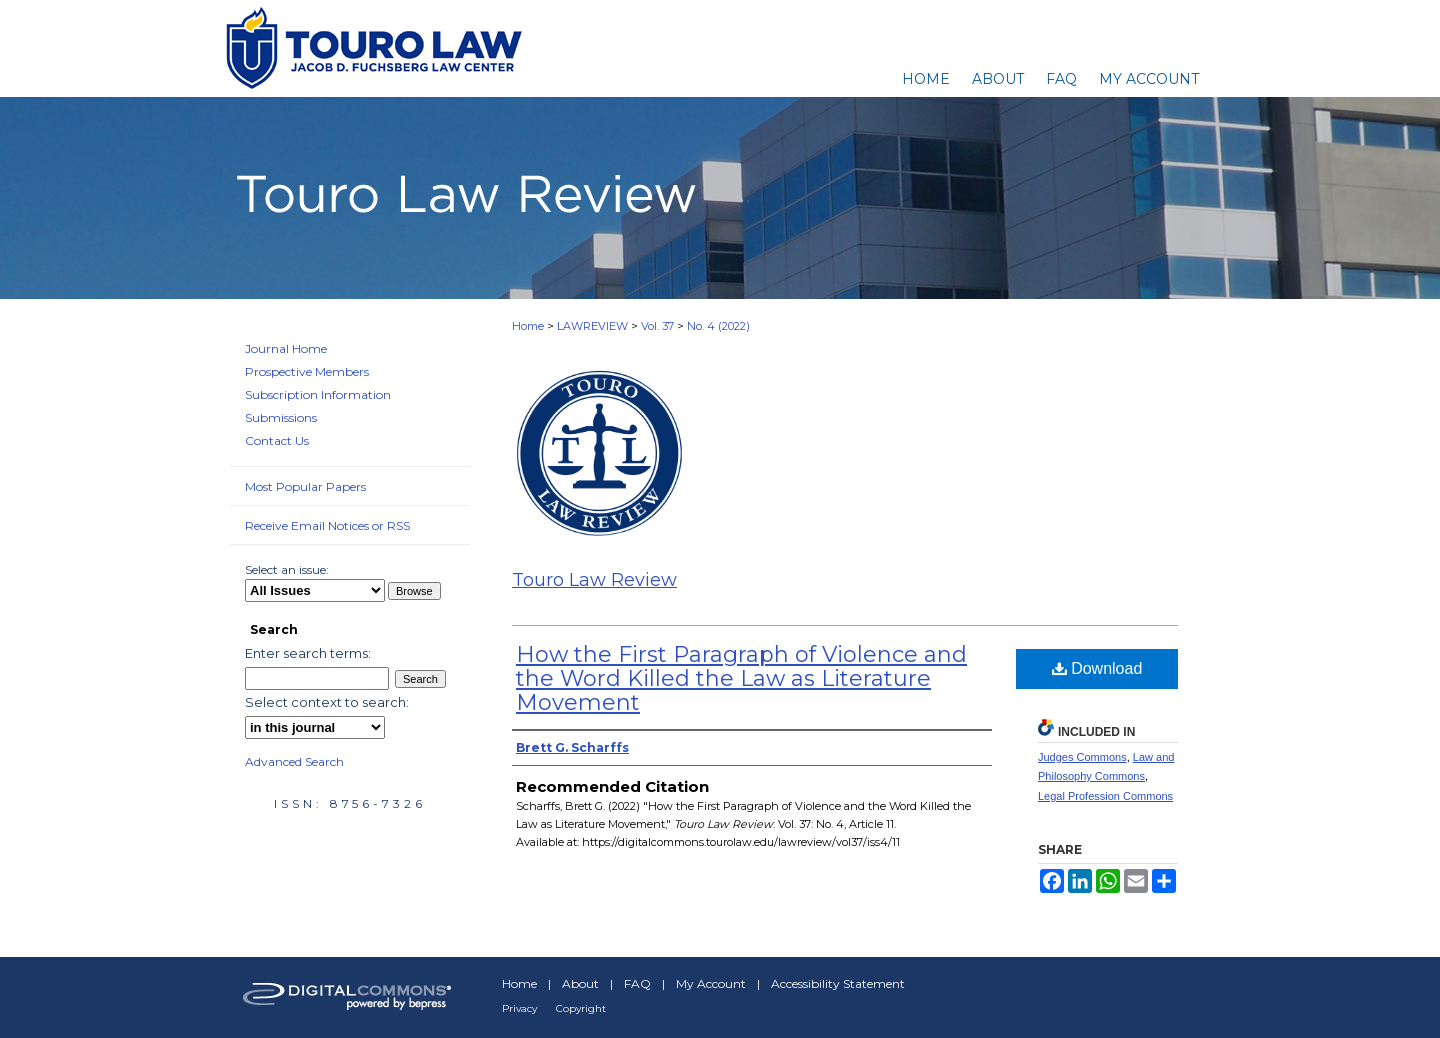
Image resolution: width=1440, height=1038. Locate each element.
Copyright (581, 1008)
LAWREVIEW (592, 326)
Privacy (519, 1008)
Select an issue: (287, 569)
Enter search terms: (308, 653)
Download (1097, 668)
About (580, 983)
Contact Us (277, 440)
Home (528, 326)
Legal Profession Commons (1105, 796)
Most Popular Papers (305, 486)
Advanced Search (294, 761)
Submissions (281, 417)
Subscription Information (318, 394)
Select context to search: (327, 702)
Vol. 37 (657, 326)
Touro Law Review (594, 580)
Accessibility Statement (838, 983)
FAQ (637, 983)
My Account (711, 983)
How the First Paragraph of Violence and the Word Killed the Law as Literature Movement (741, 678)
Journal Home (286, 348)
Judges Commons (1082, 757)
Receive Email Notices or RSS (327, 525)
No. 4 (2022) (718, 326)
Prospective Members (307, 371)
